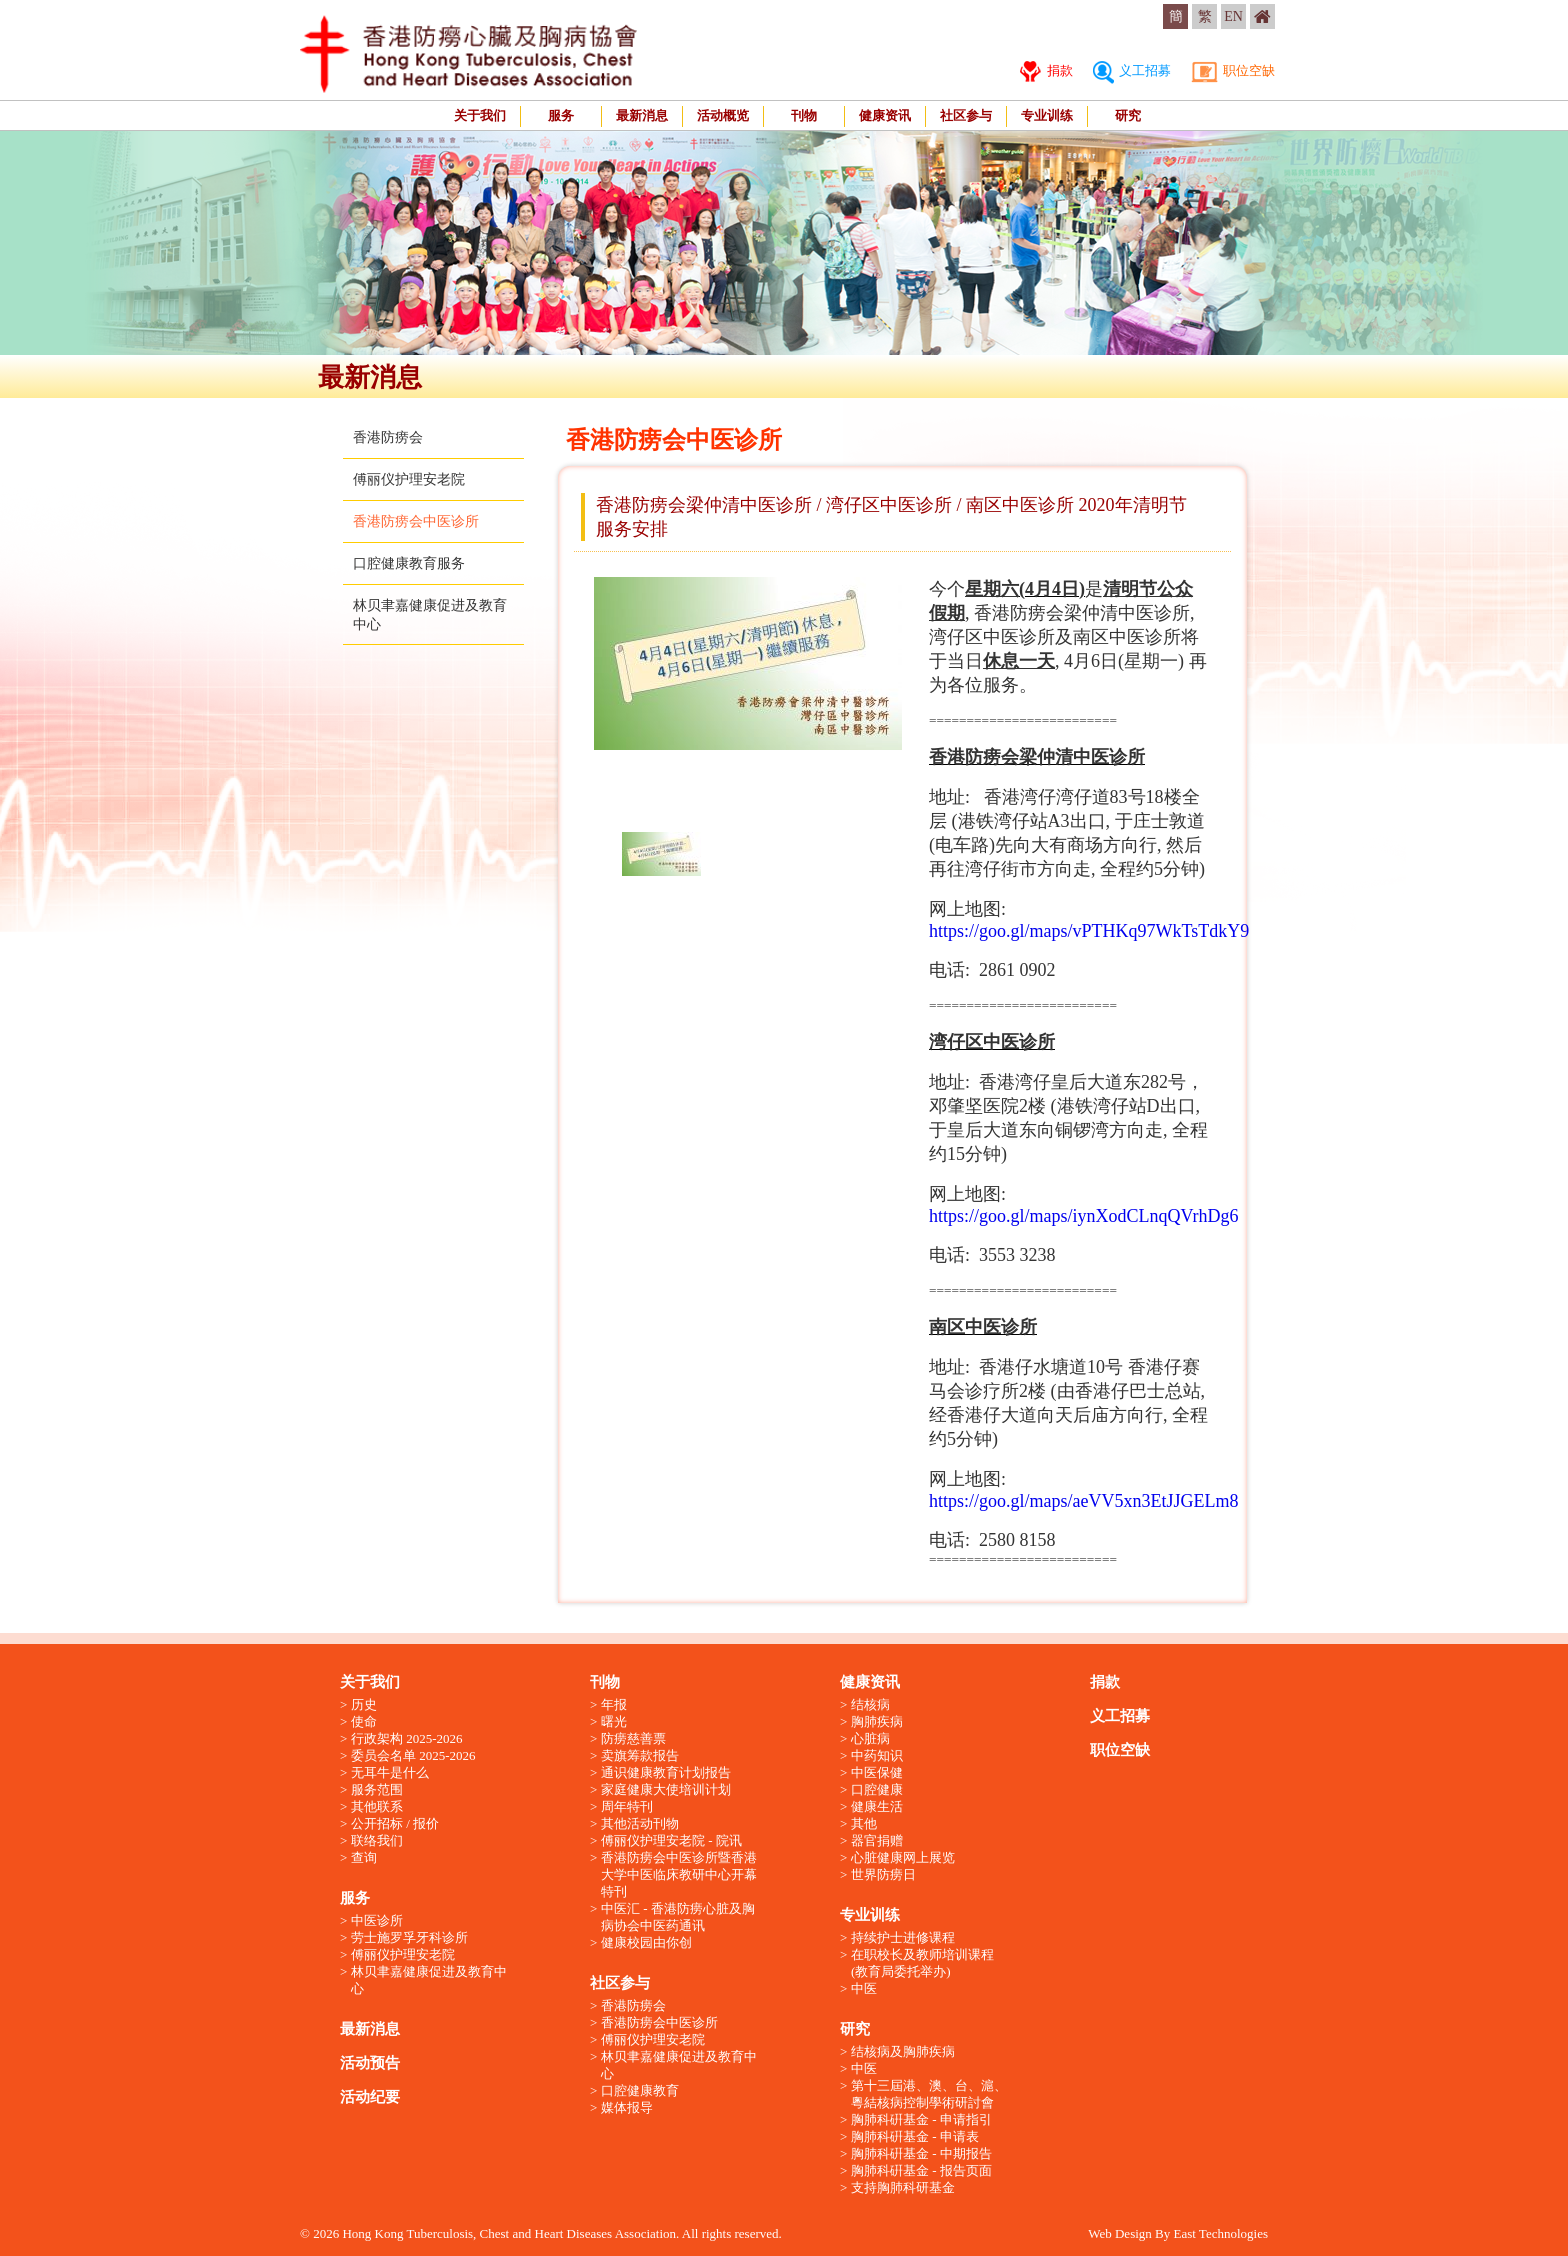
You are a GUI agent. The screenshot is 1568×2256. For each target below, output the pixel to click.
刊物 (804, 115)
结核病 (870, 1704)
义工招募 (1132, 70)
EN (1233, 16)
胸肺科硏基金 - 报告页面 (921, 2170)
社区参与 (966, 115)
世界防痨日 (883, 1874)
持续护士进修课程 (903, 1937)
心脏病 (870, 1738)
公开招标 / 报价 (395, 1823)
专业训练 (1047, 115)
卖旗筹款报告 (640, 1755)
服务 (561, 115)
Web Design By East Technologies (1178, 2233)
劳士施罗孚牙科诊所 (409, 1937)
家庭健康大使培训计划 (666, 1789)
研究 (1128, 115)
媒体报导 (627, 2107)
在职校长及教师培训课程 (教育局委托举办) (922, 1963)
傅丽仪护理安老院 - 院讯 (671, 1840)
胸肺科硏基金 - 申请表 (915, 2136)
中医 (864, 1988)
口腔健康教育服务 (409, 563)
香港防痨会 (388, 437)
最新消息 (642, 115)
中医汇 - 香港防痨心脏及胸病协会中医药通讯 (678, 1917)
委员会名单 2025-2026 (413, 1755)
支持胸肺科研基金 (903, 2187)
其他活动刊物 (640, 1823)
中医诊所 (377, 1920)
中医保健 (877, 1772)
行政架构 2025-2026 (407, 1738)
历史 (364, 1704)
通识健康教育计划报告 (666, 1772)
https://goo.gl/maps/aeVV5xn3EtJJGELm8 (1083, 1501)
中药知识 (877, 1755)
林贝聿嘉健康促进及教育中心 (429, 1980)
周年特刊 (627, 1806)
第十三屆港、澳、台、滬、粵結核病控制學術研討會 (929, 2094)
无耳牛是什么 (390, 1772)
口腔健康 (877, 1789)
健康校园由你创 (646, 1942)
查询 (364, 1857)
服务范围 (377, 1789)
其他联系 (377, 1806)
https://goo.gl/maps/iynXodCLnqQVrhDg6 (1083, 1216)
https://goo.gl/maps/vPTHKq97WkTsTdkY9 (1089, 931)
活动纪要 (370, 2097)
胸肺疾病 (877, 1721)
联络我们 (377, 1840)
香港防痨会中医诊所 (416, 521)
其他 (864, 1823)
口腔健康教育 (640, 2090)
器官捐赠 (877, 1840)
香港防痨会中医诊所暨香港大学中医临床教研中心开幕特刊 (679, 1874)
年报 (614, 1704)
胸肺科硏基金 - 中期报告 (921, 2153)
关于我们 (480, 115)
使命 (364, 1721)
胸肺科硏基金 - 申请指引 (921, 2119)
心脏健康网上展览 (903, 1857)
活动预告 (370, 2063)
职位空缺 (1233, 70)
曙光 (614, 1721)
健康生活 (877, 1806)
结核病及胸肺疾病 (903, 2051)
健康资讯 (885, 115)
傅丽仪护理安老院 (409, 479)
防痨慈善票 (633, 1738)
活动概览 (723, 115)
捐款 (1046, 70)
